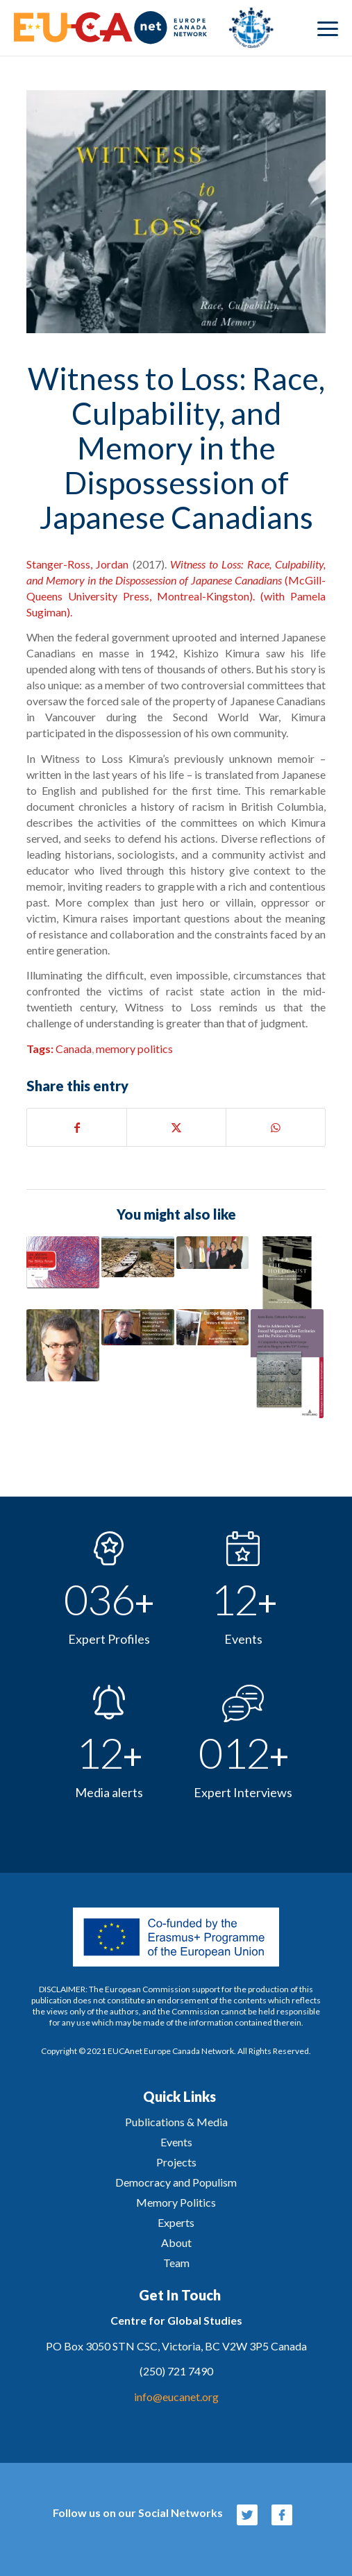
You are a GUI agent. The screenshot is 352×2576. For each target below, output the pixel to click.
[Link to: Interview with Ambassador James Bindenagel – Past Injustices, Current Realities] (137, 1327)
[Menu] (327, 27)
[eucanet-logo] (144, 28)
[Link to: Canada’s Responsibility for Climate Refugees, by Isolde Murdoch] (137, 1256)
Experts (176, 2222)
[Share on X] (176, 1127)
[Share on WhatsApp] (275, 1127)
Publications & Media (176, 2121)
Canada (74, 1048)
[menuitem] (327, 27)
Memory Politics (176, 2202)
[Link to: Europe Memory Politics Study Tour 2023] (212, 1327)
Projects (176, 2162)
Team (176, 2262)
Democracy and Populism (176, 2182)
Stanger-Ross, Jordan (77, 564)
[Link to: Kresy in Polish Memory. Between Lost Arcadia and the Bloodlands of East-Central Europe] (287, 1363)
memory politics (134, 1048)
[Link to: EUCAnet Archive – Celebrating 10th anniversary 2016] (212, 1252)
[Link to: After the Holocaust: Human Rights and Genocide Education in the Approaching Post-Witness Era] (287, 1272)
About (176, 2242)
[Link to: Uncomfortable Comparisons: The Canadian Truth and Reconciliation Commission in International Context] (62, 1262)
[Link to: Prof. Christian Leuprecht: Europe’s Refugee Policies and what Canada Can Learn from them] (62, 1345)
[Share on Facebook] (76, 1127)
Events (176, 2141)
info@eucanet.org (176, 2396)
